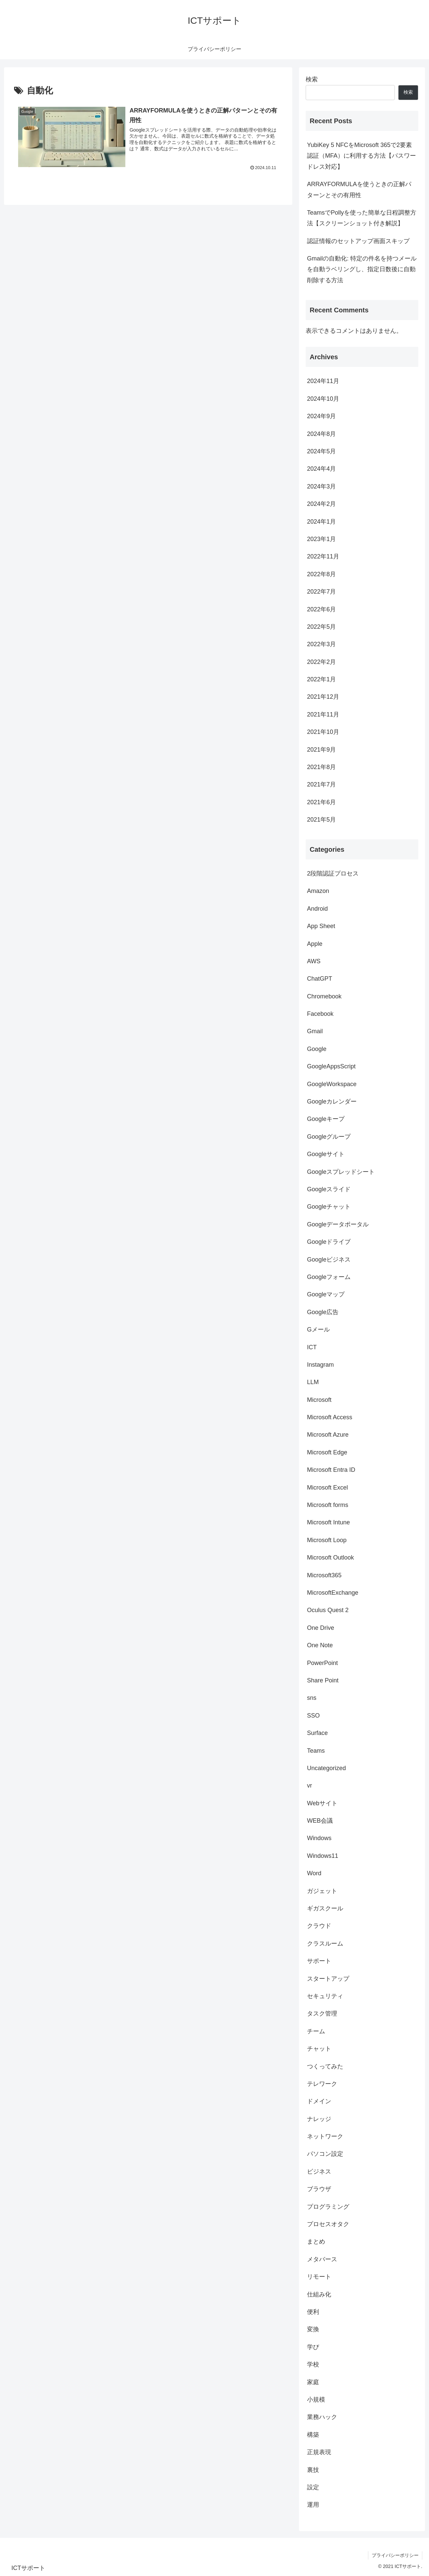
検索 (312, 79)
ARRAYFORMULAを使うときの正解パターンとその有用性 (359, 189)
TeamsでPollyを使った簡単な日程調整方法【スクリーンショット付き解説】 (361, 218)
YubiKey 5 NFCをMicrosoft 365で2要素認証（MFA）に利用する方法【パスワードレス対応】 (361, 156)
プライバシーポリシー (395, 2555)
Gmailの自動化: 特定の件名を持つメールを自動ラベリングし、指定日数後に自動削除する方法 (362, 269)
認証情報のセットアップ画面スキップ (358, 241)
